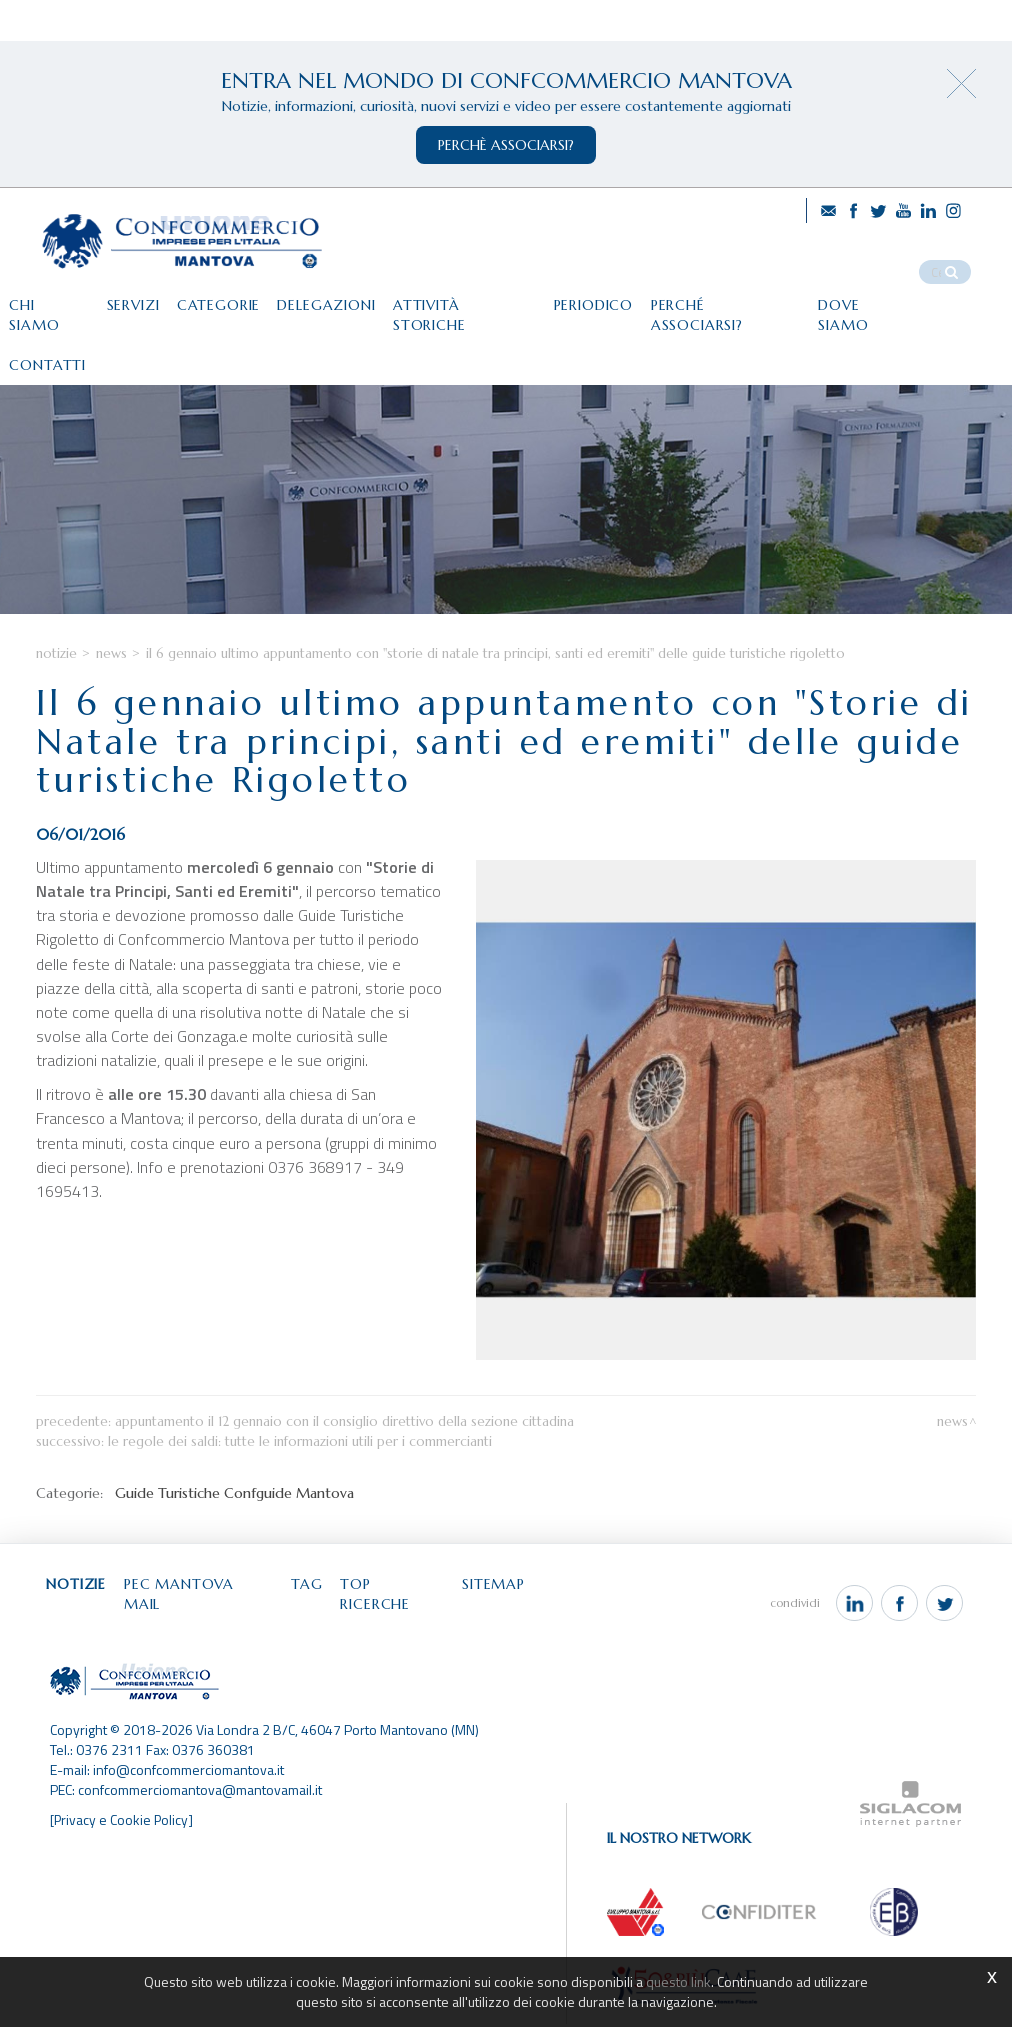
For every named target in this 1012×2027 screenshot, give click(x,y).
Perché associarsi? (744, 300)
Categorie (225, 300)
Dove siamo (888, 300)
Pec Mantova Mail (205, 1608)
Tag (317, 1608)
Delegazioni (336, 300)
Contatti (48, 341)
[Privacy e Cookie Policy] (122, 1822)
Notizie (56, 676)
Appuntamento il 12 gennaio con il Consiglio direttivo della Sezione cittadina (344, 1444)
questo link (679, 1981)
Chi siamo (50, 300)
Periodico (610, 300)
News (111, 676)
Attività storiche (477, 300)
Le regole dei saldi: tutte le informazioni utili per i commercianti (300, 1464)
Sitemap (509, 1608)
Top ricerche (405, 1608)
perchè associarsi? (506, 145)
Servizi (137, 300)
